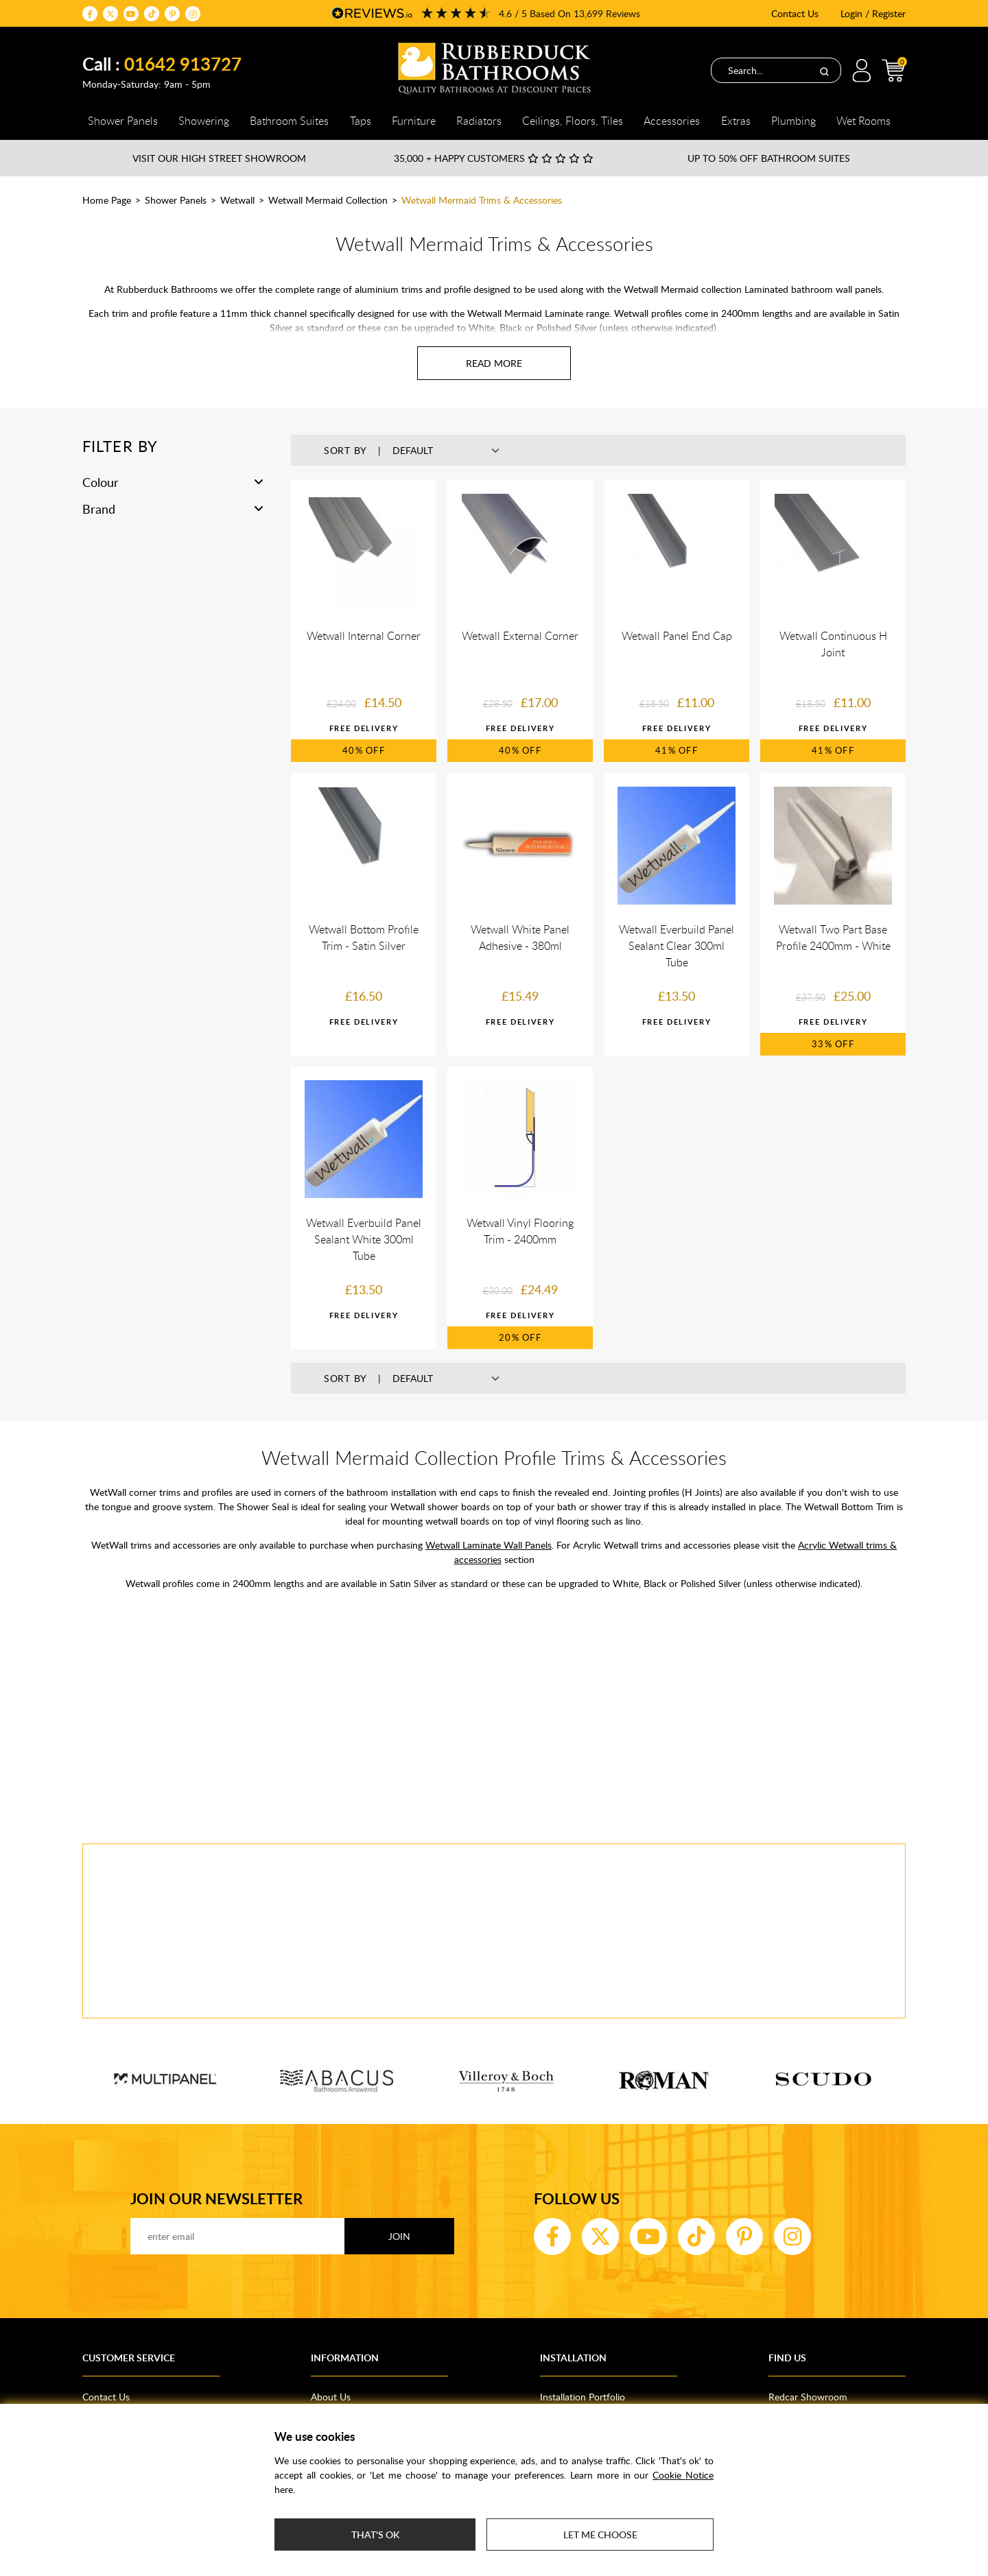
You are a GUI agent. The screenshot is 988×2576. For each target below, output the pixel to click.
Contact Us (795, 13)
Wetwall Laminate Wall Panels (488, 1544)
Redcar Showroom (807, 2396)
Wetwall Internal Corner (364, 635)
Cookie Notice (683, 2474)
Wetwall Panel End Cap (677, 635)
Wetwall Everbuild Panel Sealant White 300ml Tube (363, 1239)
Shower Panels (176, 199)
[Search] (824, 71)
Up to (768, 158)
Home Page (106, 199)
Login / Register (873, 13)
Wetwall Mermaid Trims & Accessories (481, 199)
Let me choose (600, 2534)
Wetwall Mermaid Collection (328, 199)
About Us (331, 2396)
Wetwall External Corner (520, 635)
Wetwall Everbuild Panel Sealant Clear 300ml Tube (676, 946)
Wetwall (237, 199)
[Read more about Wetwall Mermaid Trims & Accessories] (494, 363)
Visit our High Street (219, 158)
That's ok (375, 2534)
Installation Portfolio (582, 2396)
